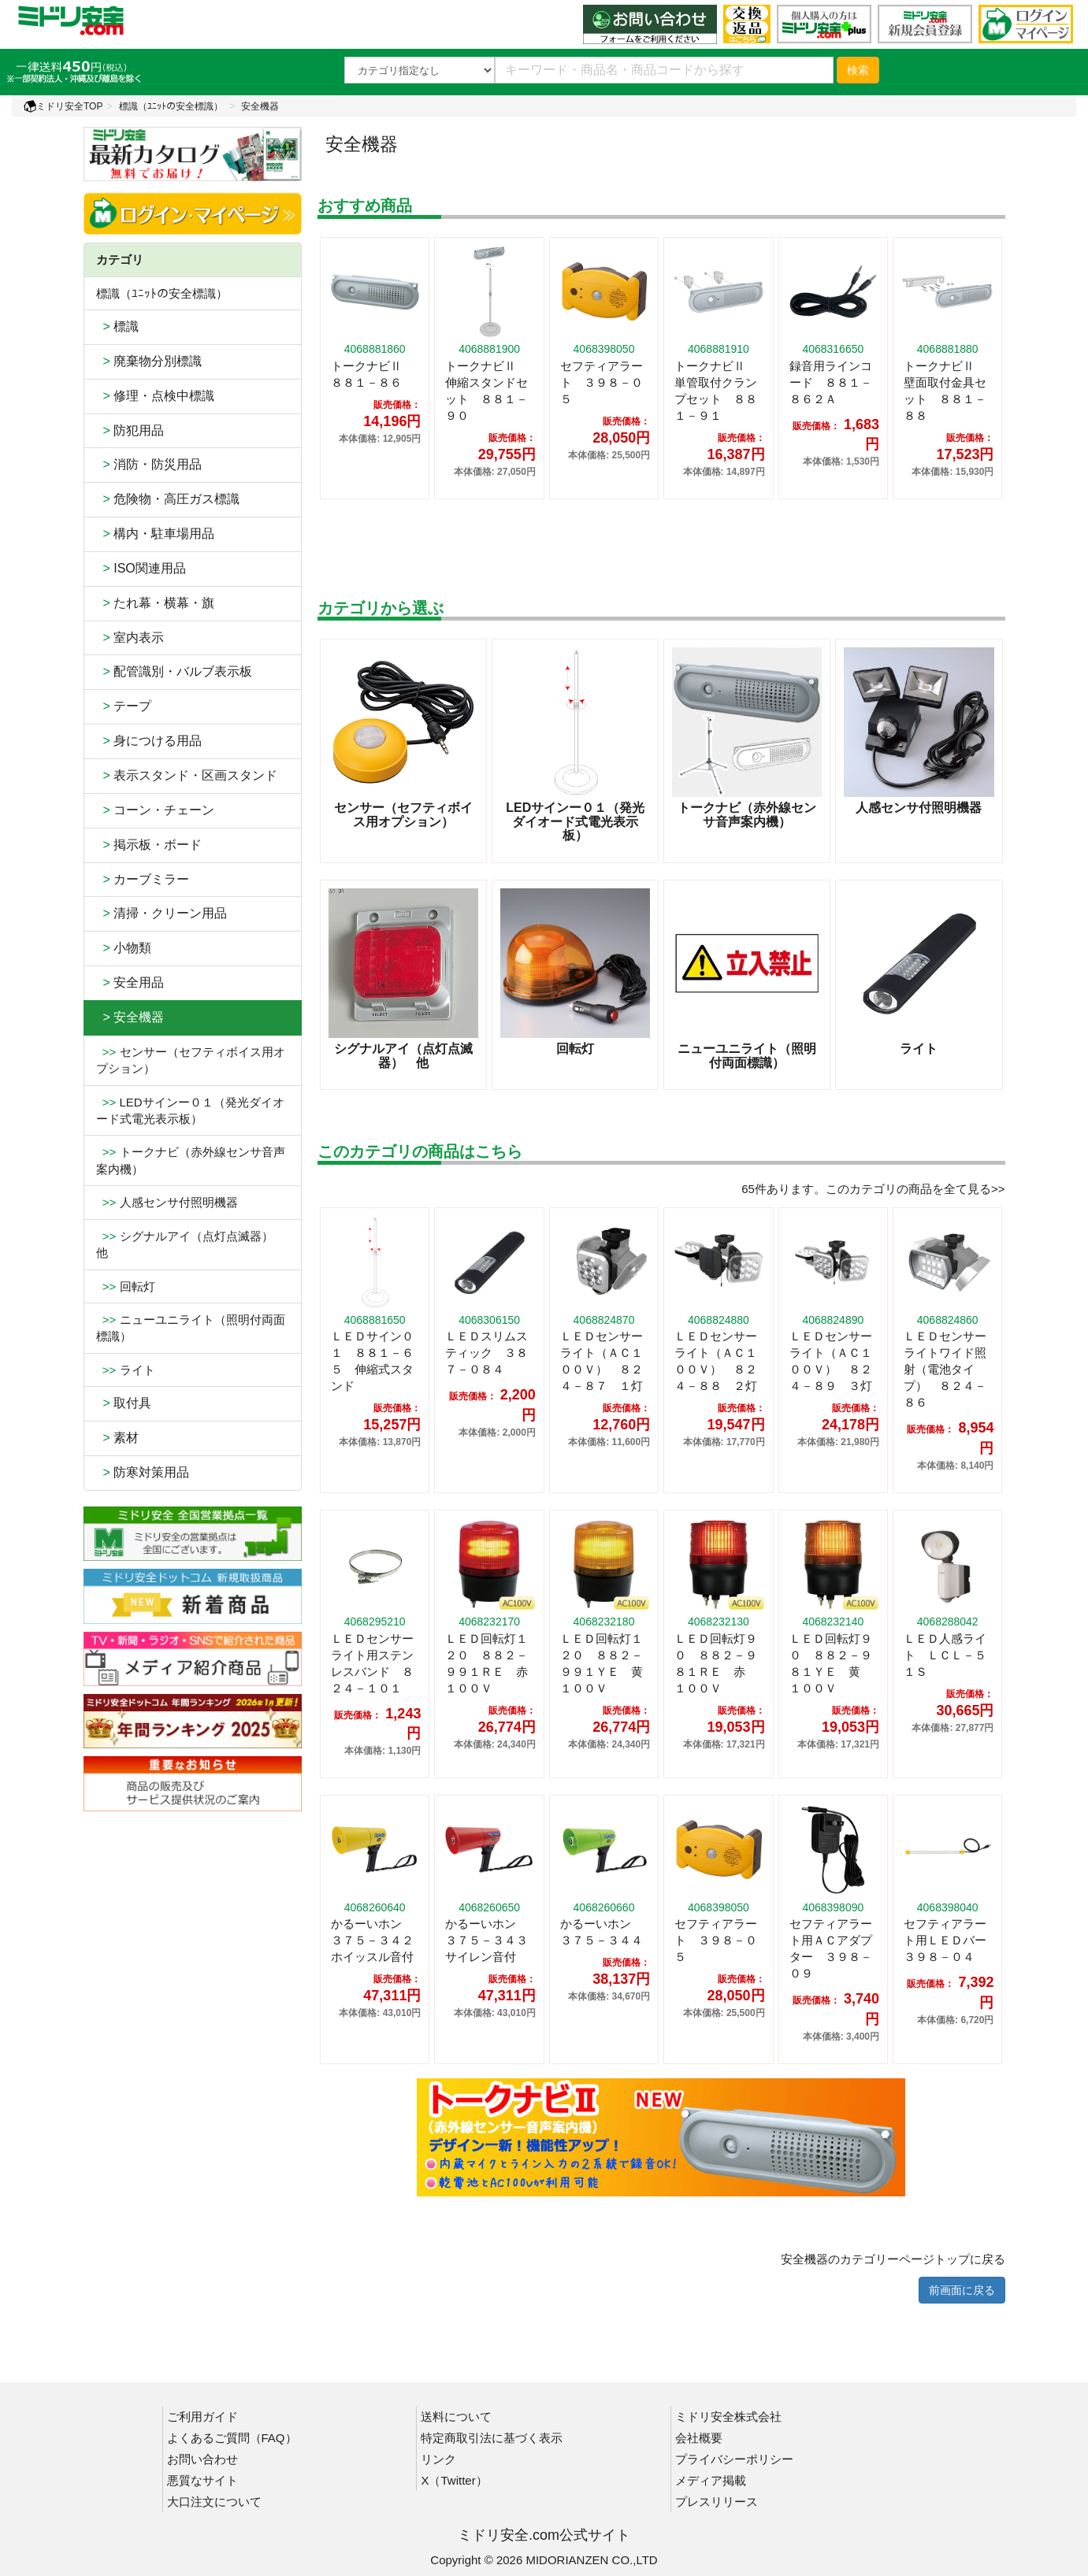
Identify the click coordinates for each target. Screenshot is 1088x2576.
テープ (124, 706)
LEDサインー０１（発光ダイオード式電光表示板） (190, 1110)
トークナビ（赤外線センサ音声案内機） (190, 1160)
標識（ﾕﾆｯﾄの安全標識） (171, 106)
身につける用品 (149, 740)
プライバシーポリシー (734, 2459)
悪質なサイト (202, 2480)
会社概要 (698, 2437)
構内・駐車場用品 (155, 533)
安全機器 (260, 106)
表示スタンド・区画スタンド (187, 775)
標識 (117, 326)
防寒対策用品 (143, 1472)
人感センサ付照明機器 (167, 1202)
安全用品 (130, 982)
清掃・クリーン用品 (162, 913)
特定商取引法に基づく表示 (492, 2437)
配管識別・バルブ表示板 (174, 671)
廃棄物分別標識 (149, 361)
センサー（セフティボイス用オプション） (190, 1060)
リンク (438, 2459)
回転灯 (125, 1286)
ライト (125, 1370)
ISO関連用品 (141, 568)
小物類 (124, 947)
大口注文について (214, 2501)
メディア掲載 (710, 2480)
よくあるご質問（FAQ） (232, 2437)
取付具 (124, 1403)
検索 (858, 70)
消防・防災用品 (149, 464)
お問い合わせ (202, 2459)
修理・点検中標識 (155, 395)
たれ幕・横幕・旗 (155, 603)
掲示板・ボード (149, 844)
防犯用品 (130, 430)
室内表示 (130, 637)
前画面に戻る (962, 2290)
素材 (117, 1437)
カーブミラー (143, 879)
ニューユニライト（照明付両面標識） (190, 1328)
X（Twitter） (454, 2480)
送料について (456, 2416)
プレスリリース (716, 2501)
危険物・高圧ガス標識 (168, 499)
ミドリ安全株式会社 (728, 2416)
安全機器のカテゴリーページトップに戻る (893, 2259)
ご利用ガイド (202, 2416)
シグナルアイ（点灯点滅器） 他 (190, 1244)
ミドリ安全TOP (63, 106)
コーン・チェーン (155, 810)
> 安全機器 (130, 1017)
